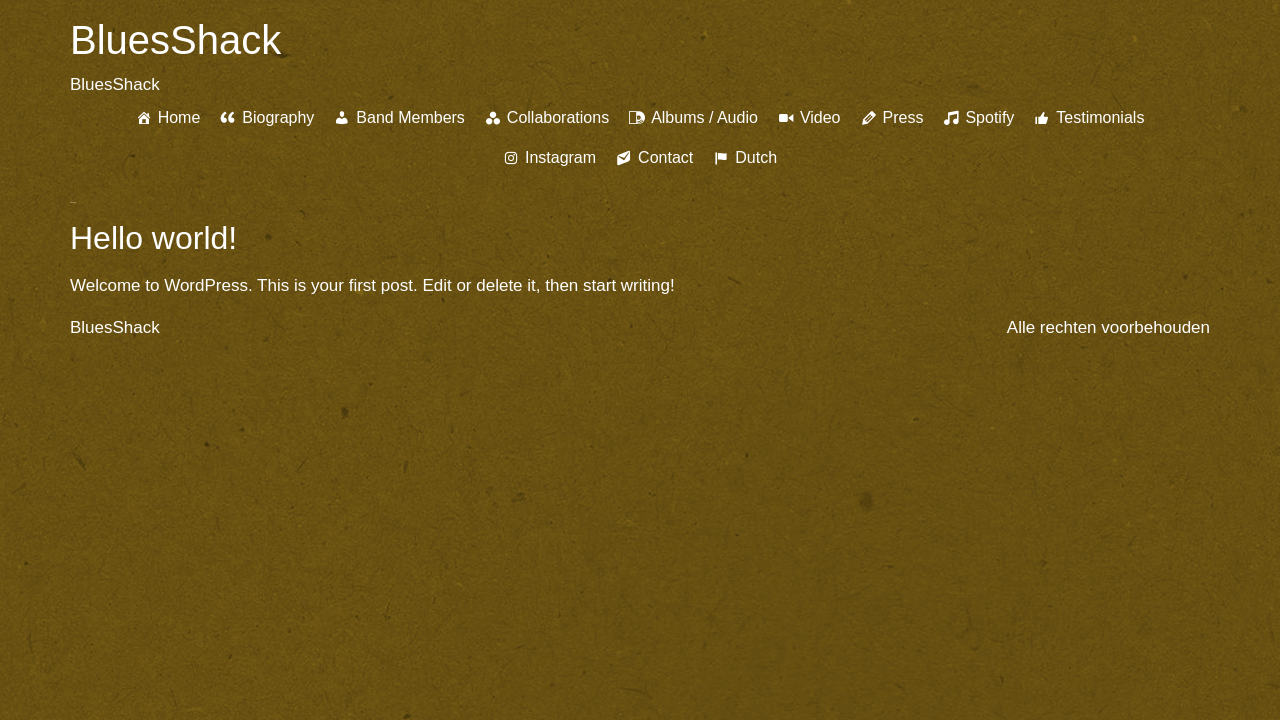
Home (179, 117)
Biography (278, 117)
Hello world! (153, 238)
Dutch (756, 157)
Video (820, 117)
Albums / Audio (704, 117)
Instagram (560, 157)
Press (903, 117)
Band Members (410, 117)
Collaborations (558, 117)
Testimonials (1100, 117)
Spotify (989, 117)
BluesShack (175, 40)
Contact (665, 157)
